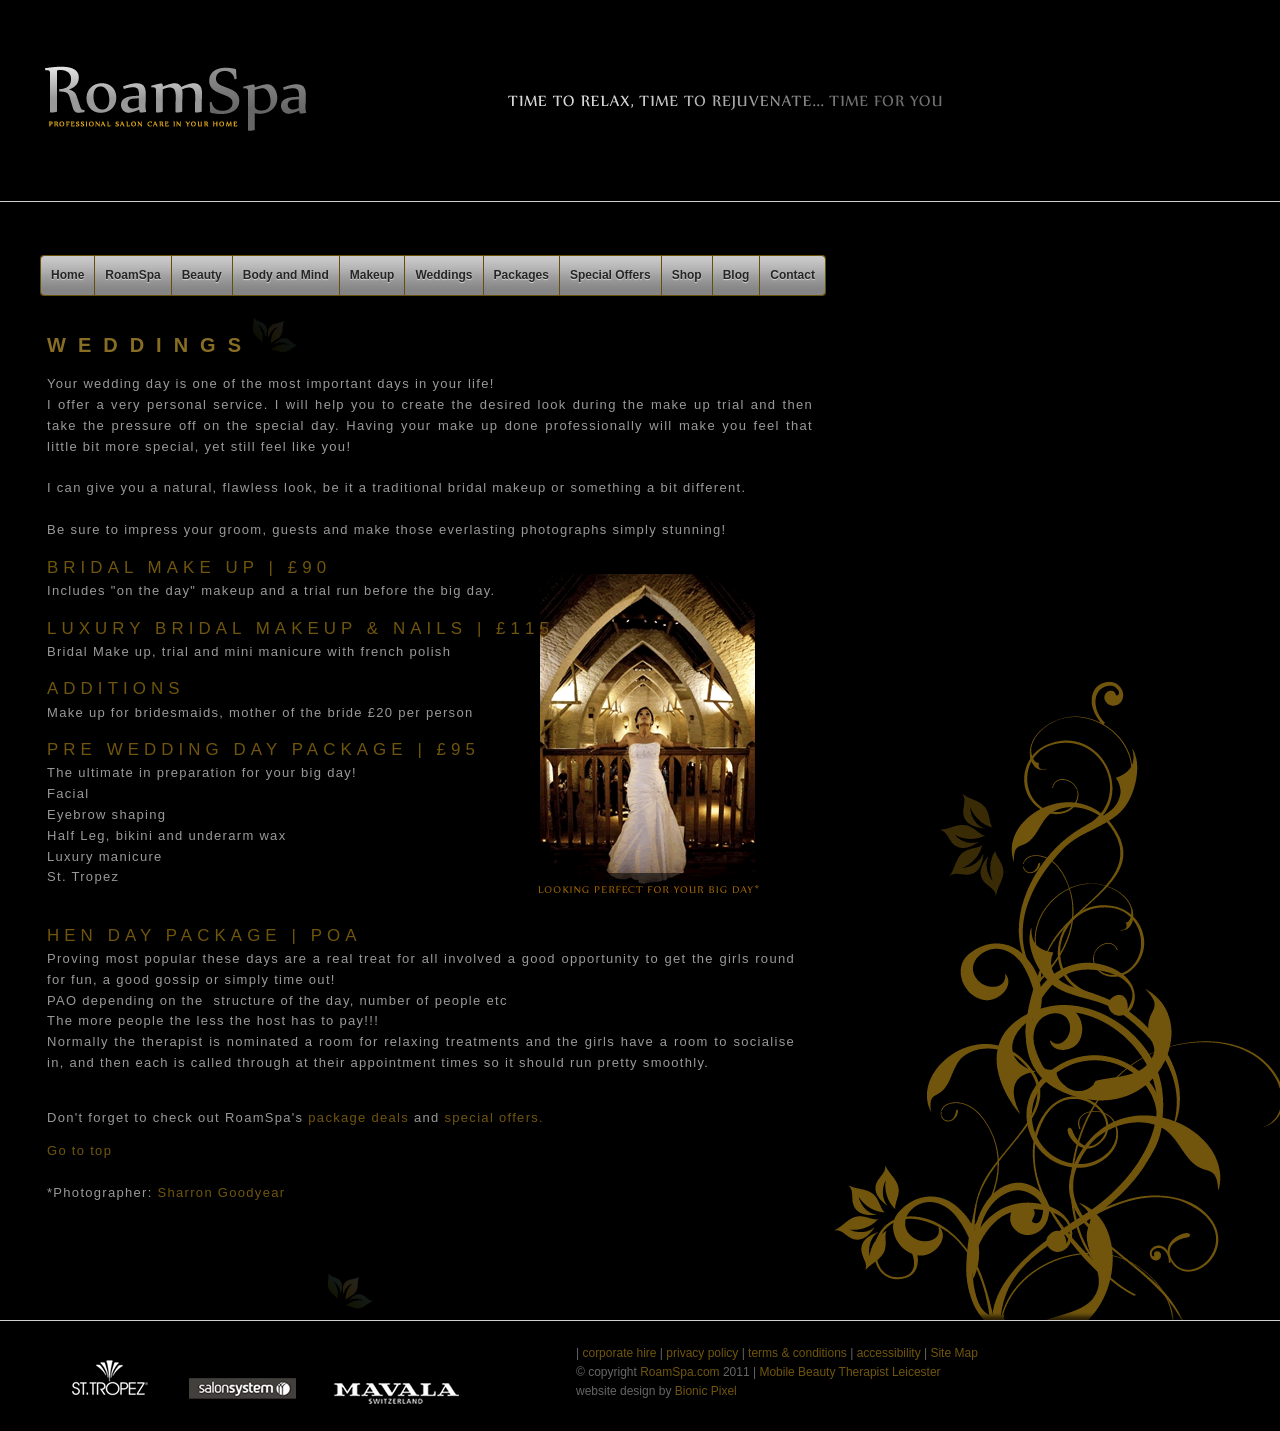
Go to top (79, 1150)
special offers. (494, 1117)
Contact (792, 275)
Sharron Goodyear (222, 1192)
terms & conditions (796, 1353)
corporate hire (619, 1353)
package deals (358, 1117)
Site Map (953, 1353)
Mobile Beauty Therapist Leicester (848, 1372)
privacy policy (702, 1353)
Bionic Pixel (706, 1391)
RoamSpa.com (681, 1372)
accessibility (889, 1353)
